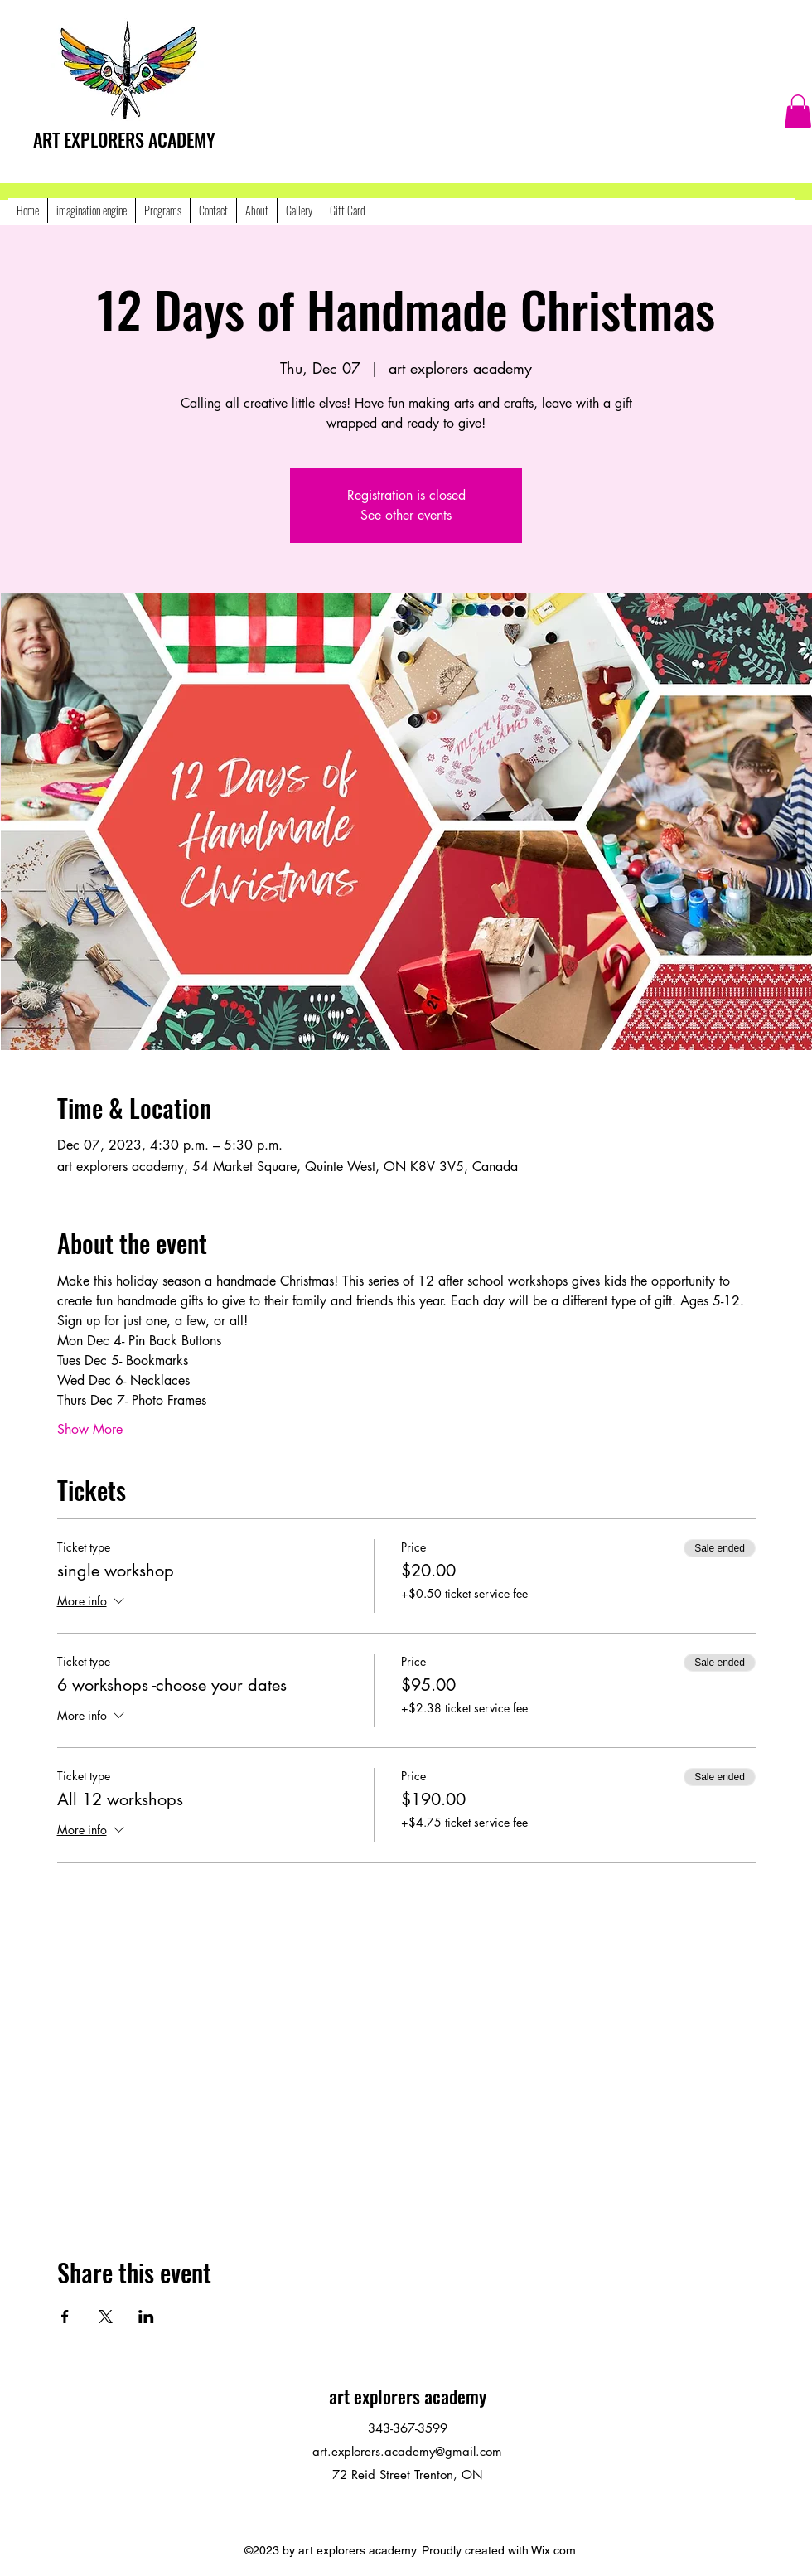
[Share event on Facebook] (65, 2316)
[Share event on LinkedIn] (146, 2316)
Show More (90, 1429)
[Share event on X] (106, 2316)
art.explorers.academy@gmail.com (407, 2451)
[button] (798, 111)
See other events (406, 515)
